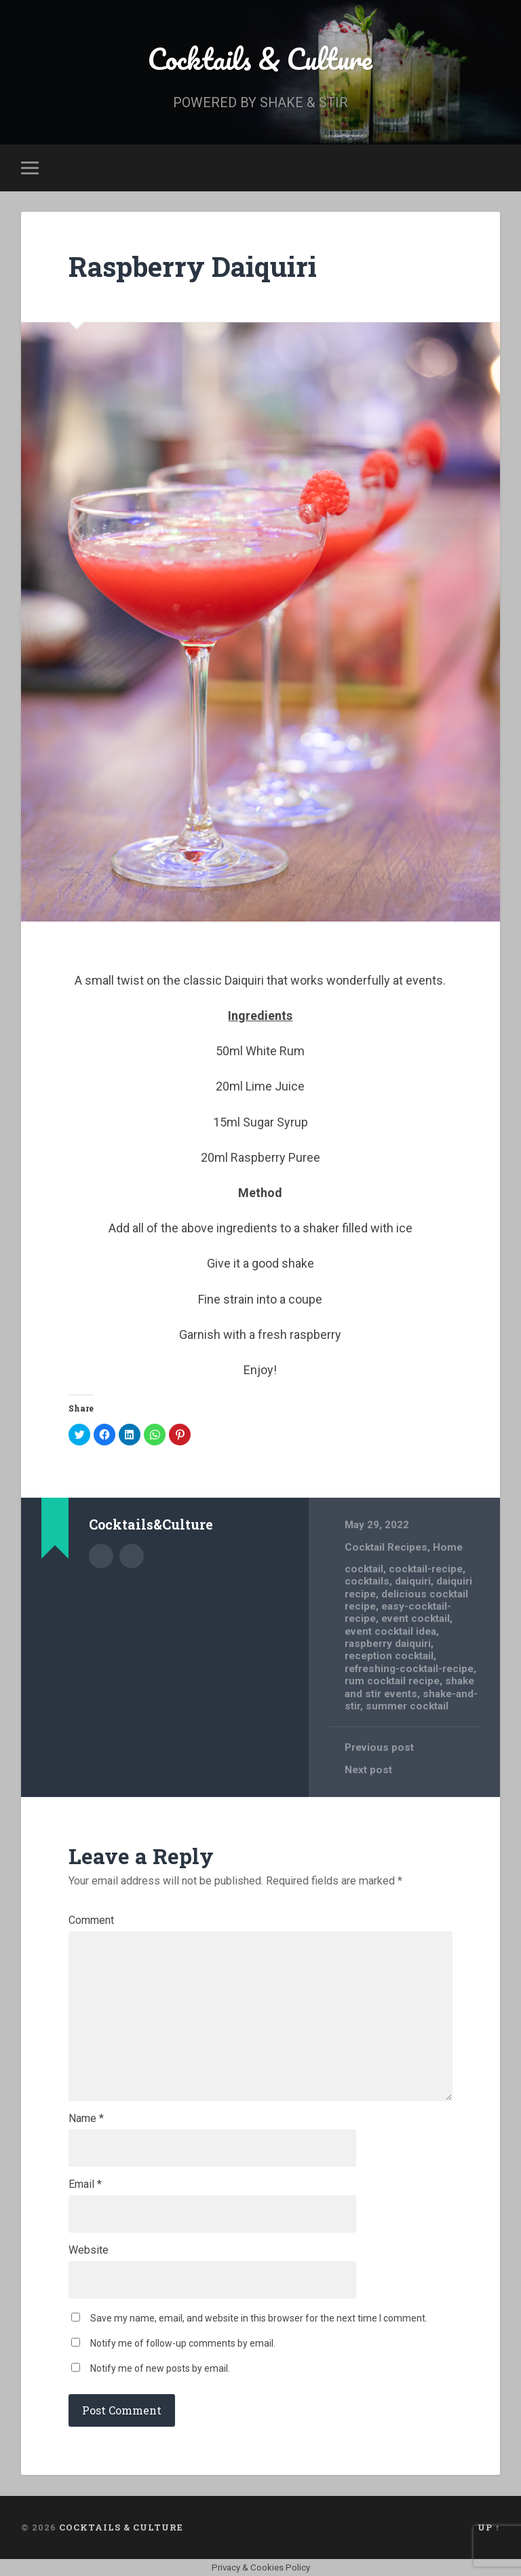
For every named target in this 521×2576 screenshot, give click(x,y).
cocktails (367, 1581)
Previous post (379, 1747)
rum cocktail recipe (392, 1681)
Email (85, 2184)
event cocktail (415, 1618)
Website (89, 2250)
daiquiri (413, 1581)
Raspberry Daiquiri (193, 266)
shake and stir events (409, 1687)
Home (448, 1547)
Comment (91, 1920)
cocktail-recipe (426, 1569)
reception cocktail (389, 1656)
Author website (131, 1556)
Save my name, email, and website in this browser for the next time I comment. (258, 2318)
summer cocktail (407, 1706)
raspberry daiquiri (388, 1643)
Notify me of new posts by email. (160, 2368)
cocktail (364, 1569)
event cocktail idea (390, 1631)
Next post (368, 1770)
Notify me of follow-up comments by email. (182, 2343)
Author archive (101, 1556)
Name (86, 2118)
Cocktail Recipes (386, 1547)
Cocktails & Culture (260, 58)
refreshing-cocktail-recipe (409, 1669)
